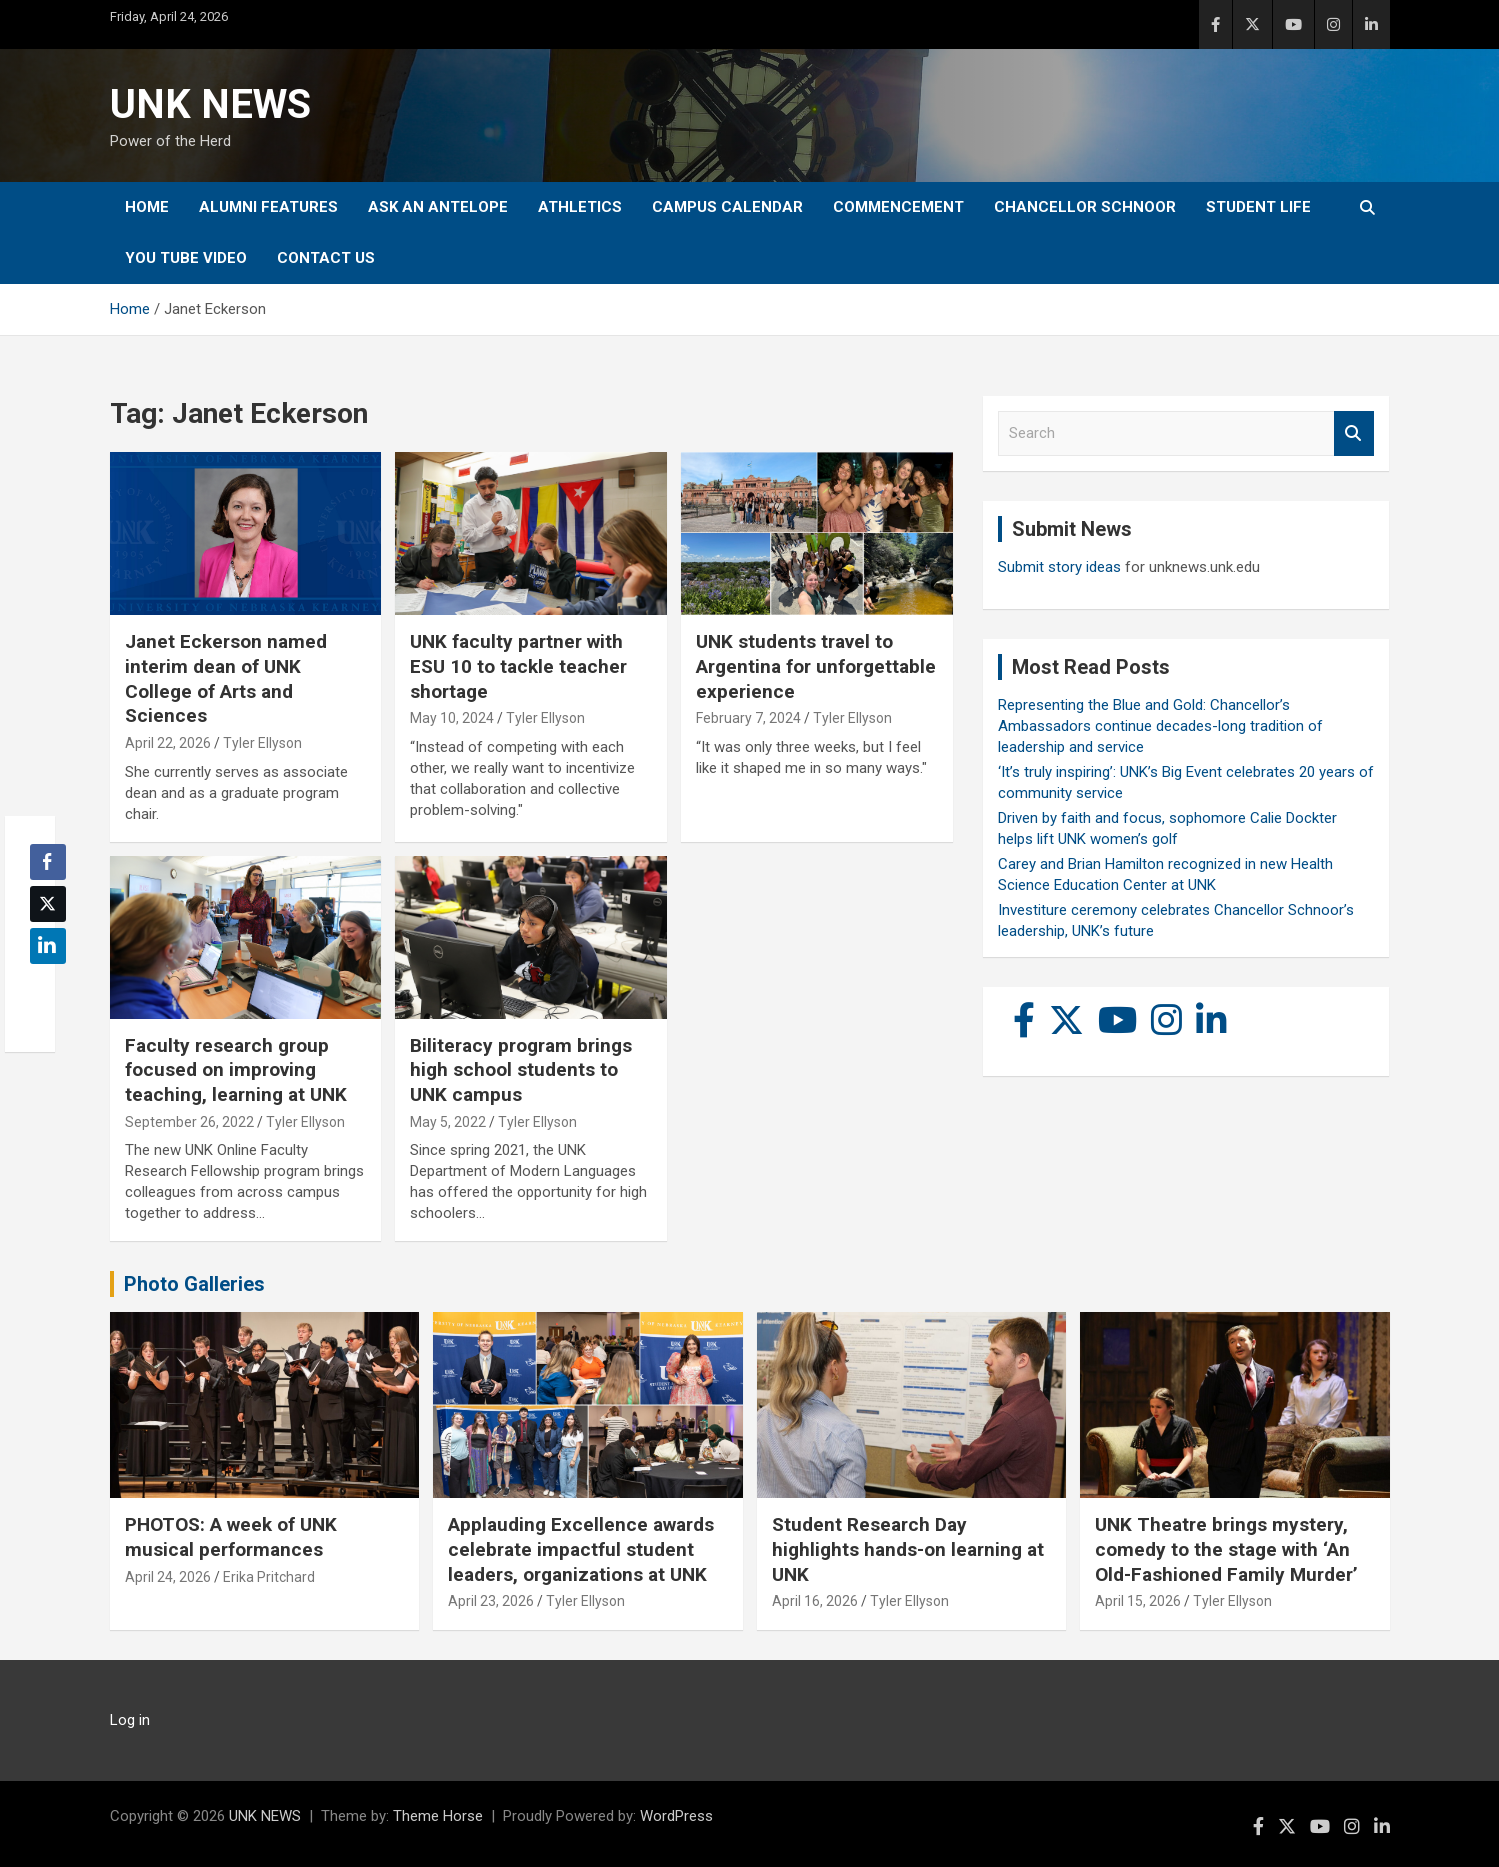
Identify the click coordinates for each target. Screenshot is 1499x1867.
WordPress (676, 1816)
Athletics (580, 207)
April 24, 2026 (168, 1577)
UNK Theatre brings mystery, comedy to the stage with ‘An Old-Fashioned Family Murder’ (1226, 1549)
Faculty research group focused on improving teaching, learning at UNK (236, 1070)
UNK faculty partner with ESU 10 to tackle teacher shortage (518, 666)
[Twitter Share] (48, 904)
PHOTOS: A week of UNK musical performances (231, 1537)
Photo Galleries (194, 1284)
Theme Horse (438, 1816)
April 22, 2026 (168, 743)
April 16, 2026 (815, 1601)
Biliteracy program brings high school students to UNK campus (521, 1070)
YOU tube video (186, 258)
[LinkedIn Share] (48, 946)
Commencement (898, 207)
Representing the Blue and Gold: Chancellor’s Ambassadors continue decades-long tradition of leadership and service (1160, 726)
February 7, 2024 (748, 718)
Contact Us (326, 258)
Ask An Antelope (438, 207)
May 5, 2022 (448, 1122)
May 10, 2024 (452, 718)
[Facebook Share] (48, 862)
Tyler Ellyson (262, 743)
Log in (130, 1720)
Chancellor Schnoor (1085, 207)
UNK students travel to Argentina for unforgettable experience (816, 666)
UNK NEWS (210, 104)
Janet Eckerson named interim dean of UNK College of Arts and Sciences (226, 678)
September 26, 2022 (189, 1122)
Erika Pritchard (269, 1577)
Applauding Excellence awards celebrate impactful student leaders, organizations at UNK (581, 1549)
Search (1354, 433)
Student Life (1258, 207)
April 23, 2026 (491, 1601)
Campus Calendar (727, 207)
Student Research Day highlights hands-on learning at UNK (908, 1549)
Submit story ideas (1059, 567)
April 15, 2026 (1138, 1601)
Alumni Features (268, 207)
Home (147, 207)
